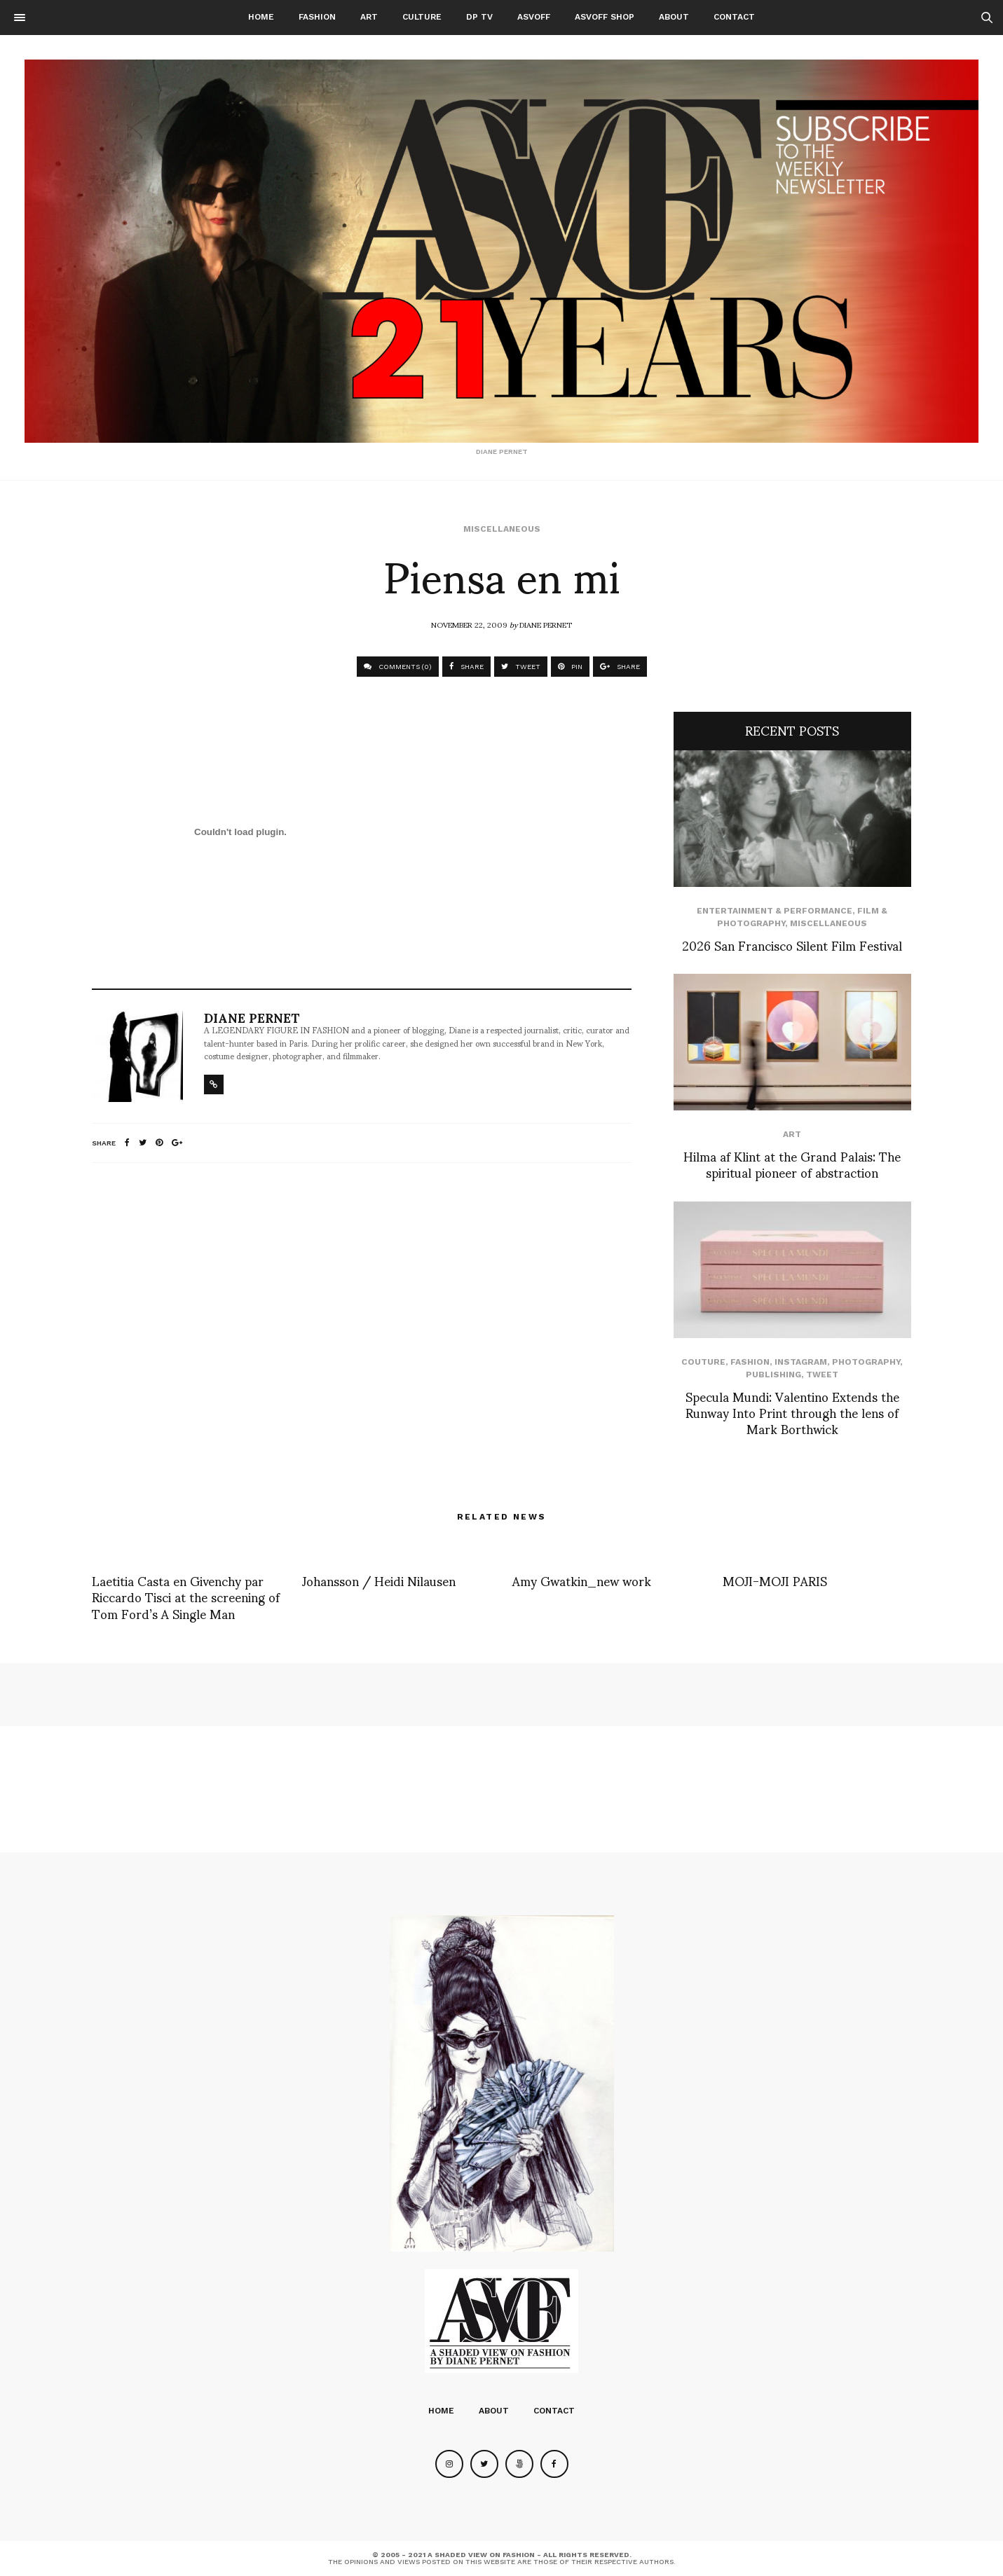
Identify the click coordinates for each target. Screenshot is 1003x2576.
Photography (866, 1362)
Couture (703, 1362)
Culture (422, 17)
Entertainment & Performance (774, 911)
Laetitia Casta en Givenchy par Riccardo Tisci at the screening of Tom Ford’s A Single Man (186, 1597)
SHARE (466, 666)
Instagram (801, 1362)
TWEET (520, 666)
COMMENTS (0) (398, 666)
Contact (734, 17)
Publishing (773, 1374)
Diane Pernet (545, 624)
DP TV (479, 17)
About (674, 17)
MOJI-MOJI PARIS (775, 1580)
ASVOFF (533, 17)
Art (369, 17)
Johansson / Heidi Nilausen (379, 1580)
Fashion (317, 17)
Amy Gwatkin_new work (581, 1580)
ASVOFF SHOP (604, 17)
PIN (570, 666)
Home (261, 17)
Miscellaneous (501, 529)
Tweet (822, 1374)
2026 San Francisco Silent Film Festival (792, 944)
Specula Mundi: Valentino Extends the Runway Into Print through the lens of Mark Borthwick (792, 1412)
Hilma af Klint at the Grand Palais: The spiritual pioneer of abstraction (792, 1163)
